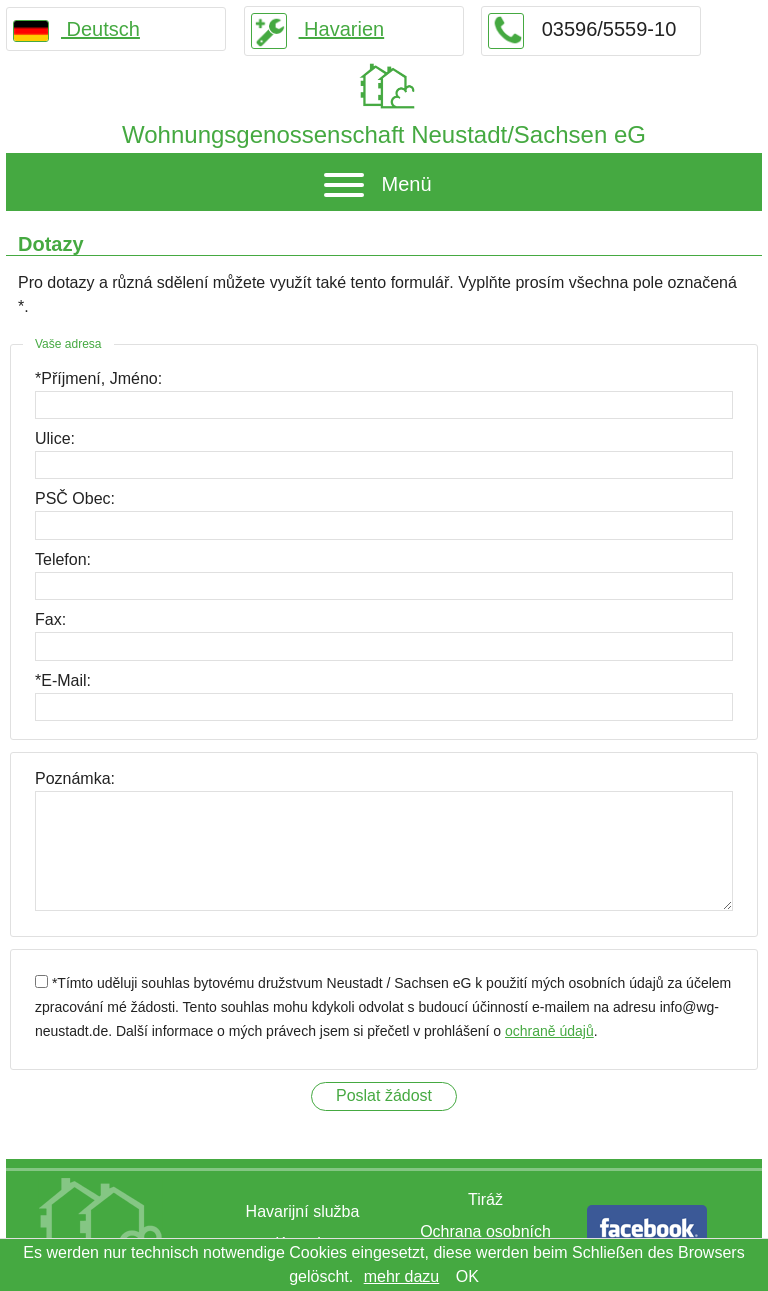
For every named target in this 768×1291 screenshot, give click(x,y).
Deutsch (76, 29)
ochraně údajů (549, 1031)
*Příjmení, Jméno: (98, 378)
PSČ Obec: (75, 498)
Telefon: (63, 559)
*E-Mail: (63, 680)
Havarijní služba (303, 1211)
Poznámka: (75, 778)
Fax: (50, 619)
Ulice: (55, 438)
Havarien (318, 29)
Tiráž (485, 1199)
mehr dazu (402, 1276)
